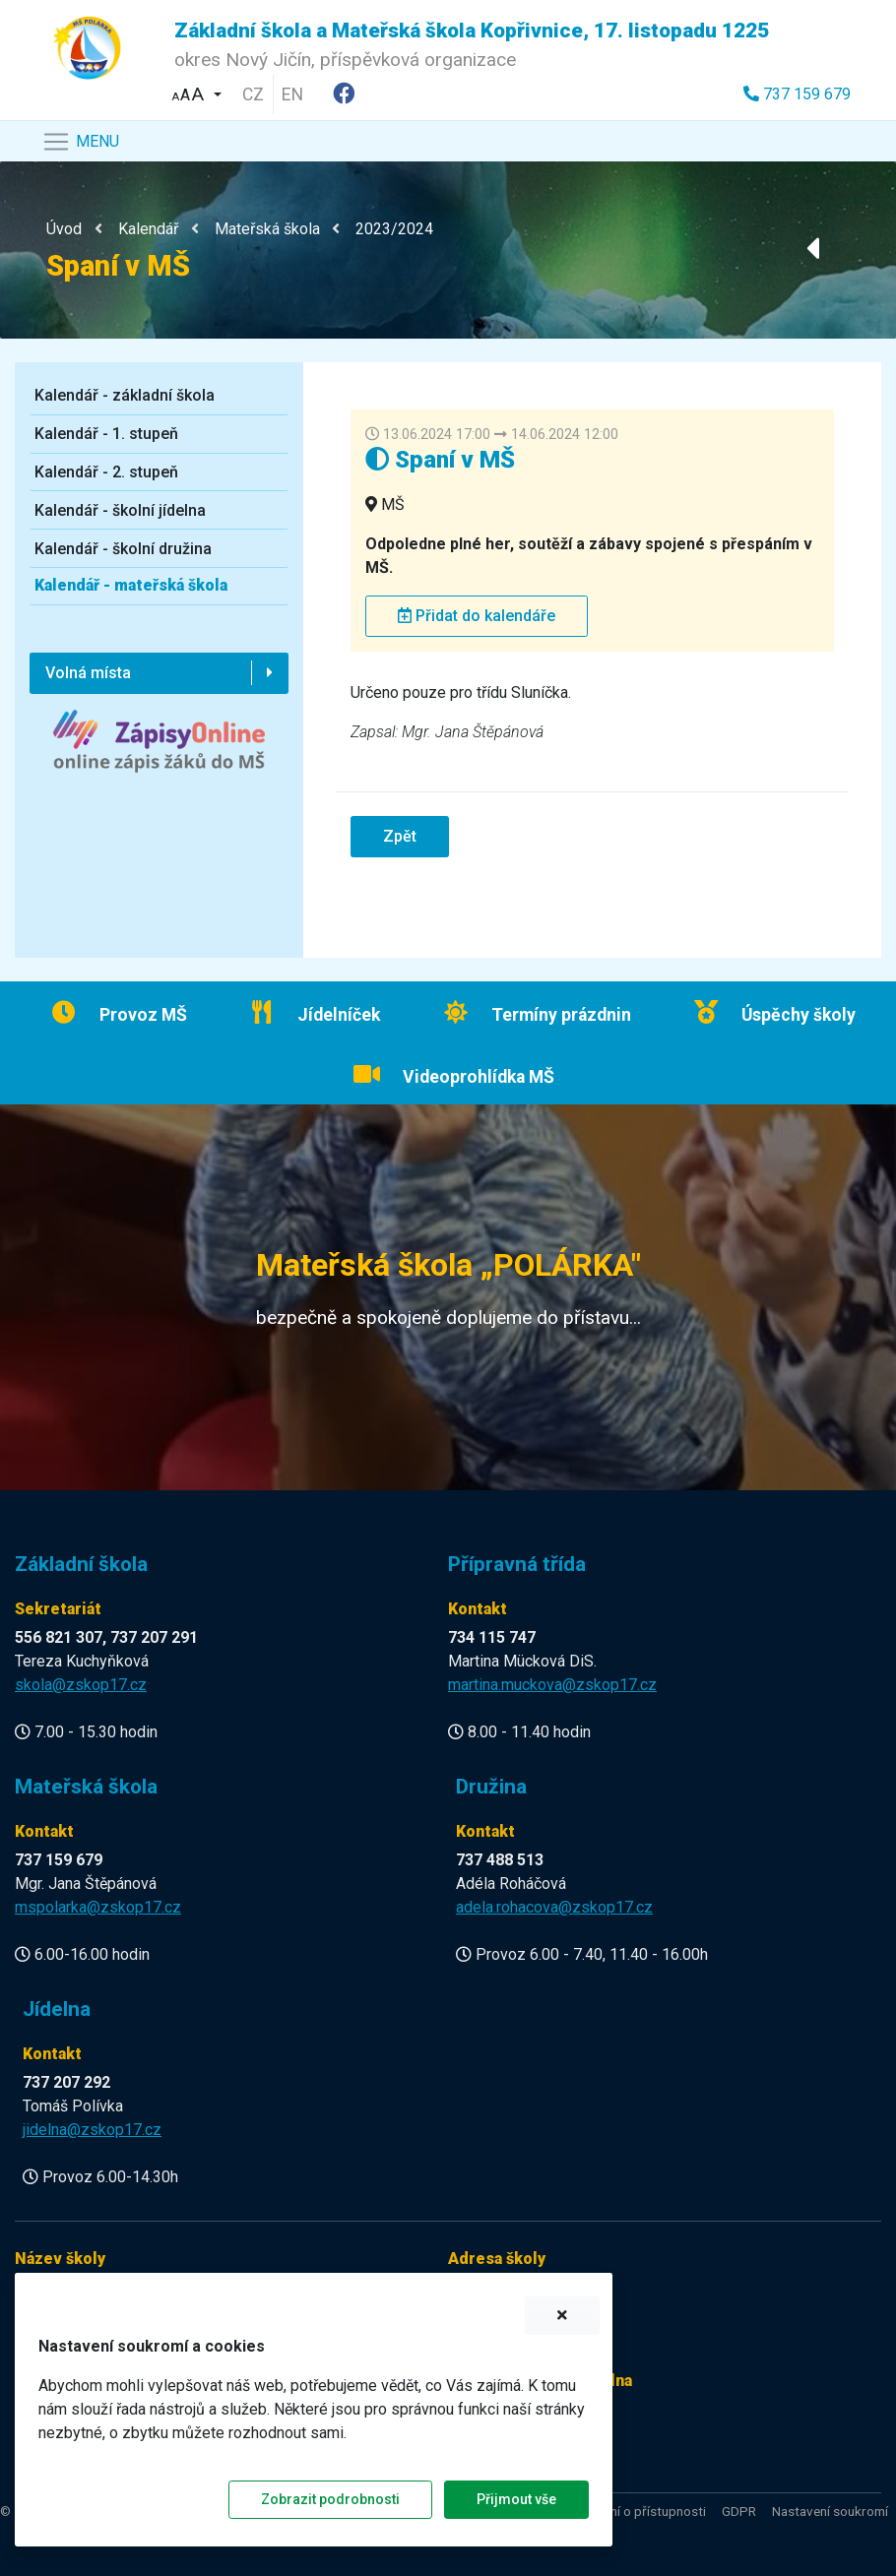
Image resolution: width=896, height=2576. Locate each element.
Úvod (64, 229)
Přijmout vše (516, 2499)
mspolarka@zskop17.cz (98, 1907)
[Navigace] (80, 141)
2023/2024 (394, 229)
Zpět (399, 836)
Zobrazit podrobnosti (330, 2499)
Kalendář (148, 229)
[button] (197, 92)
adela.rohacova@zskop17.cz (554, 1907)
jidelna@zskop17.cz (92, 2129)
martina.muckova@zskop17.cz (552, 1684)
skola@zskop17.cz (81, 1684)
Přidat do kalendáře (476, 615)
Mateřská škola (267, 229)
